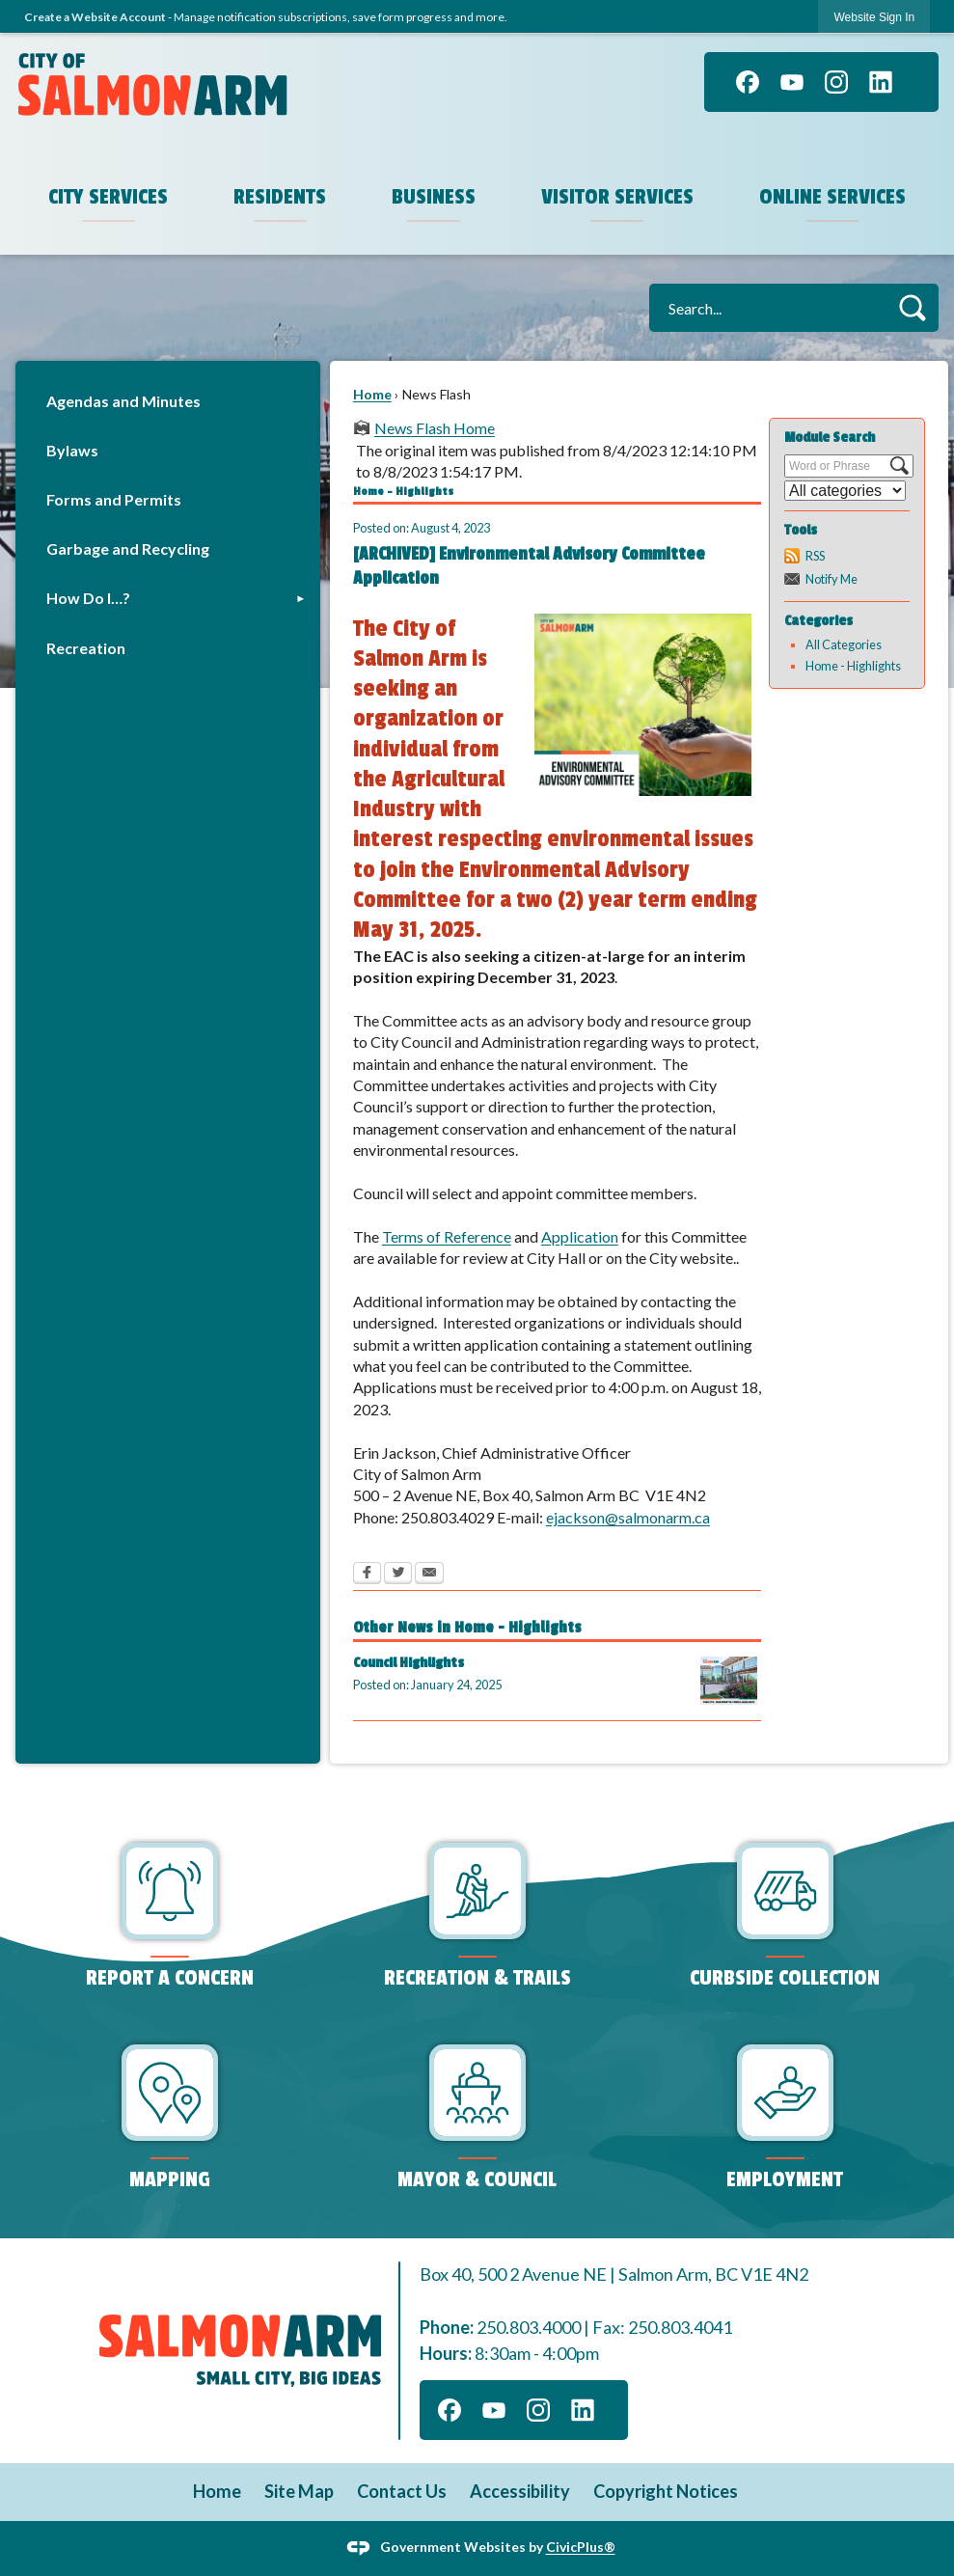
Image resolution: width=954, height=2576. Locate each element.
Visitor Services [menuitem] (617, 196)
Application (579, 1236)
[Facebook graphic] (747, 82)
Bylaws (72, 450)
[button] (912, 307)
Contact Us (402, 2491)
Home (372, 394)
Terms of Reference (446, 1236)
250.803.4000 (529, 2327)
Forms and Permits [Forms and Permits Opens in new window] (113, 499)
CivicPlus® (580, 2546)
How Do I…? (88, 598)
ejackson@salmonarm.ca (628, 1517)
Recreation (85, 648)
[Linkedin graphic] (880, 82)
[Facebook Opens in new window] (367, 1574)
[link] (874, 17)
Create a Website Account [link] (95, 17)
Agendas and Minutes (123, 401)
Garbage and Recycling (127, 548)
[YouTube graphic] (791, 82)
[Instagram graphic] (836, 82)
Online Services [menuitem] (832, 196)
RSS (815, 555)
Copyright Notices (665, 2491)
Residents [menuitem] (279, 196)
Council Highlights (408, 1663)
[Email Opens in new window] (429, 1574)
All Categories (843, 644)
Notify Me (831, 579)
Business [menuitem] (434, 196)
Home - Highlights (853, 665)
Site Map (299, 2491)
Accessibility (520, 2491)
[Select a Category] (845, 490)
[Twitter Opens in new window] (398, 1574)
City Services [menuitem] (108, 196)
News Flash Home (434, 428)
